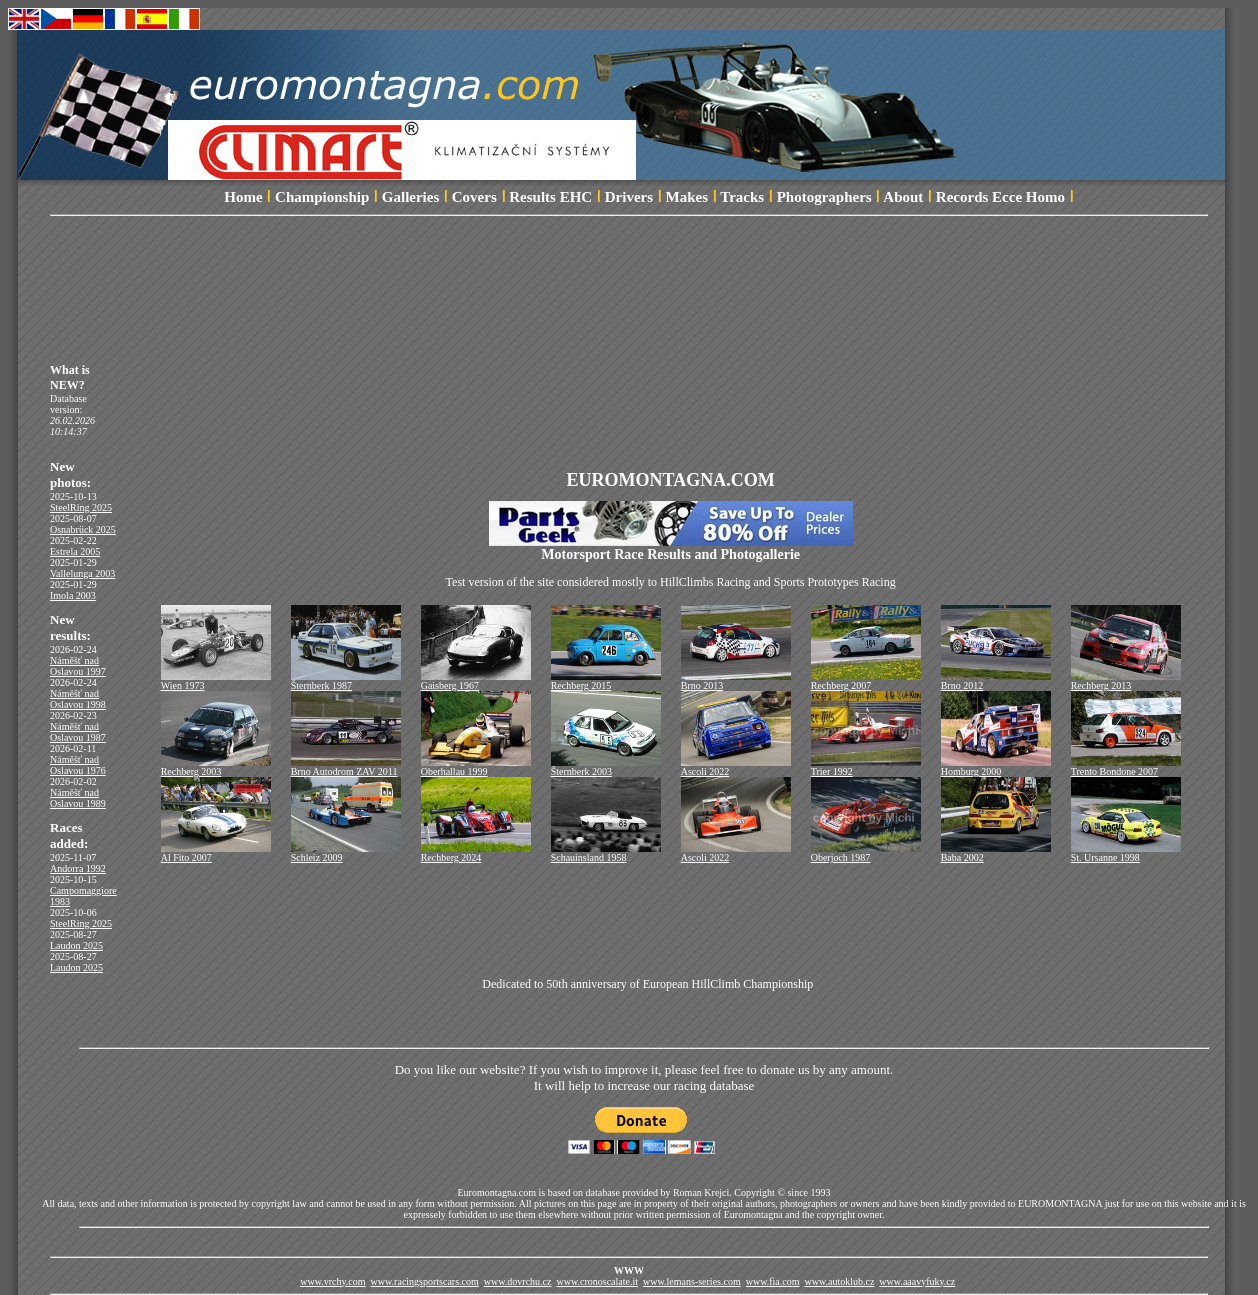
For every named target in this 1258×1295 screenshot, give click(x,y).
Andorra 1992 (78, 868)
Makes (687, 197)
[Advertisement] (644, 283)
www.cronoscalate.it (597, 1281)
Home (243, 197)
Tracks (742, 197)
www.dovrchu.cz (518, 1281)
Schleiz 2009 (346, 853)
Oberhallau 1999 (476, 767)
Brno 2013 (736, 681)
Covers (474, 197)
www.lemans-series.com (692, 1281)
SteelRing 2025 (81, 507)
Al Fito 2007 (216, 853)
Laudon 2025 (76, 945)
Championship (322, 197)
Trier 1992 (866, 767)
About (903, 197)
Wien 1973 (216, 681)
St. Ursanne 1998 (1126, 853)
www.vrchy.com (332, 1281)
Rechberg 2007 (866, 681)
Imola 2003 (73, 595)
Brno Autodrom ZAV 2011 (346, 767)
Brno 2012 (996, 681)
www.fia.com (773, 1281)
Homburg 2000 (996, 767)
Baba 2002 (996, 853)
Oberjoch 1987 (866, 853)
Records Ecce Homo (1000, 197)
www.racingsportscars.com (425, 1281)
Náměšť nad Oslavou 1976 (78, 765)
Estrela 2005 (75, 551)
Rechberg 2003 (216, 767)
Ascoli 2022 (736, 767)
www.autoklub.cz (839, 1281)
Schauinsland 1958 (606, 853)
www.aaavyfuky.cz (917, 1281)
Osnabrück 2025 (83, 529)
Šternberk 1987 (346, 681)
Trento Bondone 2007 (1126, 767)
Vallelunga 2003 (82, 573)
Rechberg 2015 (606, 681)
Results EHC (550, 197)
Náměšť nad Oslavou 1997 (78, 666)
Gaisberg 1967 (476, 681)
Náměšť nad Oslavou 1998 (78, 699)
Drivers (629, 197)
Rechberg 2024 (476, 853)
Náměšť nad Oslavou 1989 (78, 798)
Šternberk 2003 (606, 767)
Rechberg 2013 (1126, 681)
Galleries (410, 197)
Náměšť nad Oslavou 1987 (78, 732)
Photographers (824, 197)
